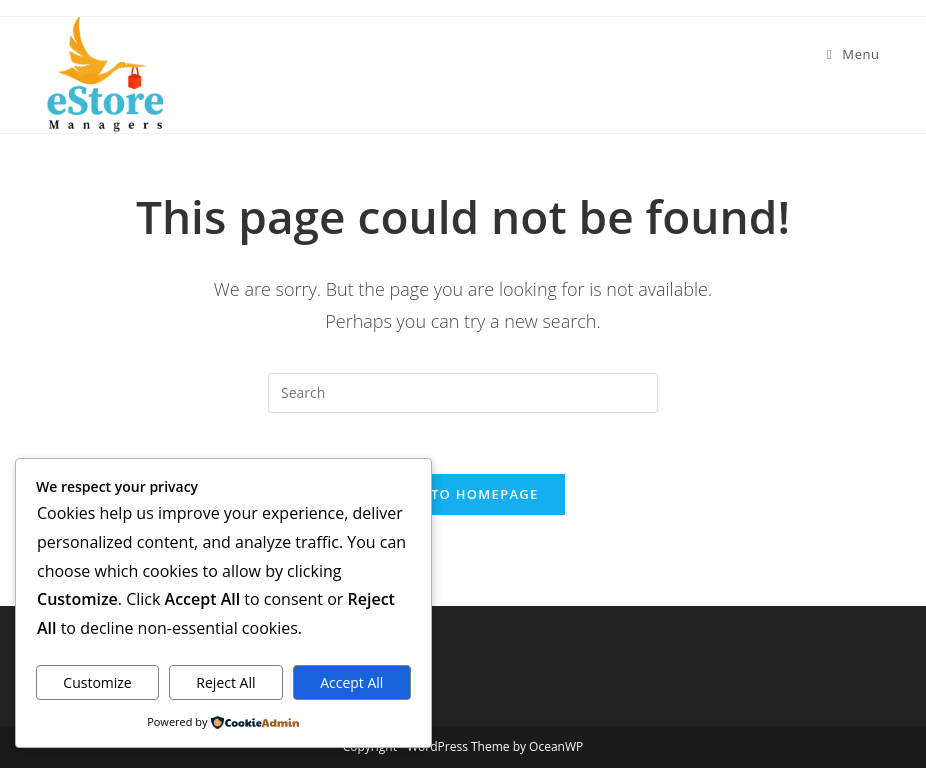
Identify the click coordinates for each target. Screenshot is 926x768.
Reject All (225, 682)
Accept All (351, 682)
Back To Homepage (462, 494)
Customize (97, 682)
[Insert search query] (463, 393)
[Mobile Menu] (853, 54)
